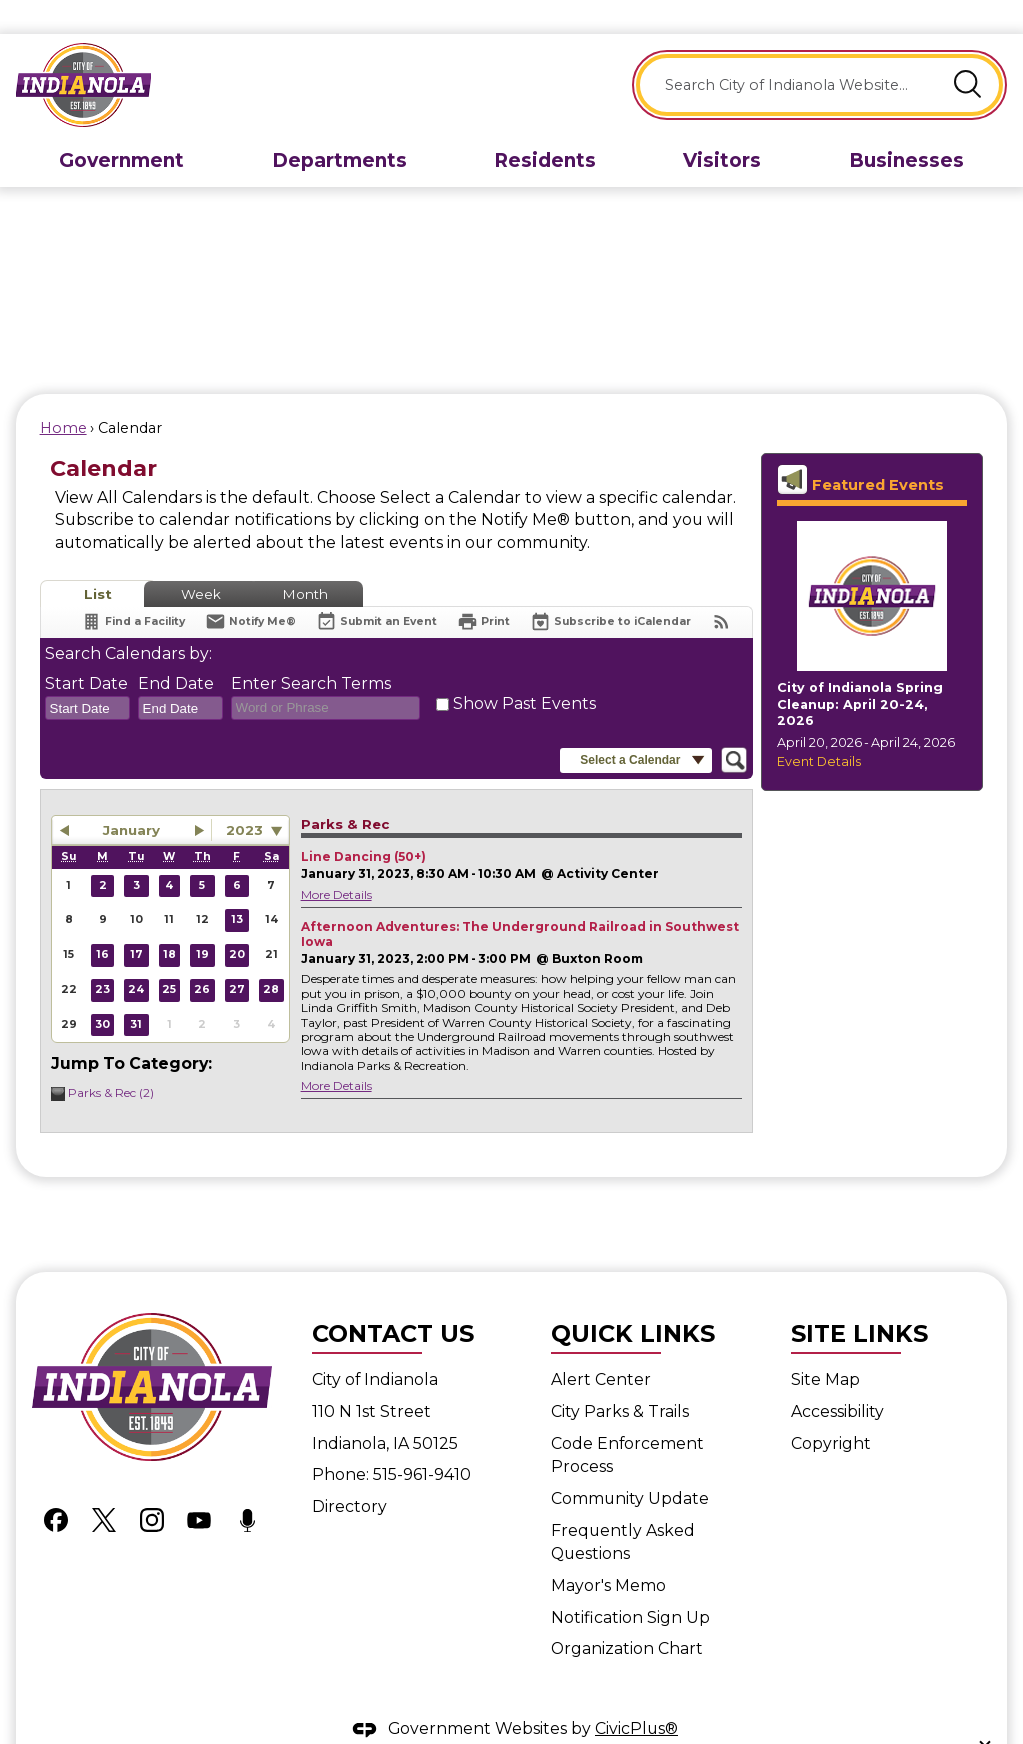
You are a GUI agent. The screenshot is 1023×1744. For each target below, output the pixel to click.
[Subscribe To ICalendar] (610, 587)
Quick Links (633, 1299)
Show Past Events (524, 669)
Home (63, 394)
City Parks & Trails (620, 1377)
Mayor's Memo (608, 1551)
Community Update (630, 1464)
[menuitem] (122, 127)
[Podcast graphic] (247, 1485)
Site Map (825, 1345)
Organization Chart (627, 1614)
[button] (968, 51)
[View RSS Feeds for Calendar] (721, 587)
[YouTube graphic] (199, 1485)
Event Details (819, 727)
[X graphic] (104, 1485)
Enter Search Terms (311, 649)
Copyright (831, 1409)
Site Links (859, 1299)
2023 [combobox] (244, 796)
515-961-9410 (422, 1440)
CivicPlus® (636, 1694)
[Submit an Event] (376, 588)
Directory (349, 1472)
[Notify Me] (250, 587)
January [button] (131, 796)
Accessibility (837, 1377)
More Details (336, 860)
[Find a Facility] (133, 587)
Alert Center (601, 1345)
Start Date (86, 649)
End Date (176, 649)
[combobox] (87, 674)
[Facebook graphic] (56, 1485)
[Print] (483, 587)
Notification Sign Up (630, 1583)
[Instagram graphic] (152, 1485)
